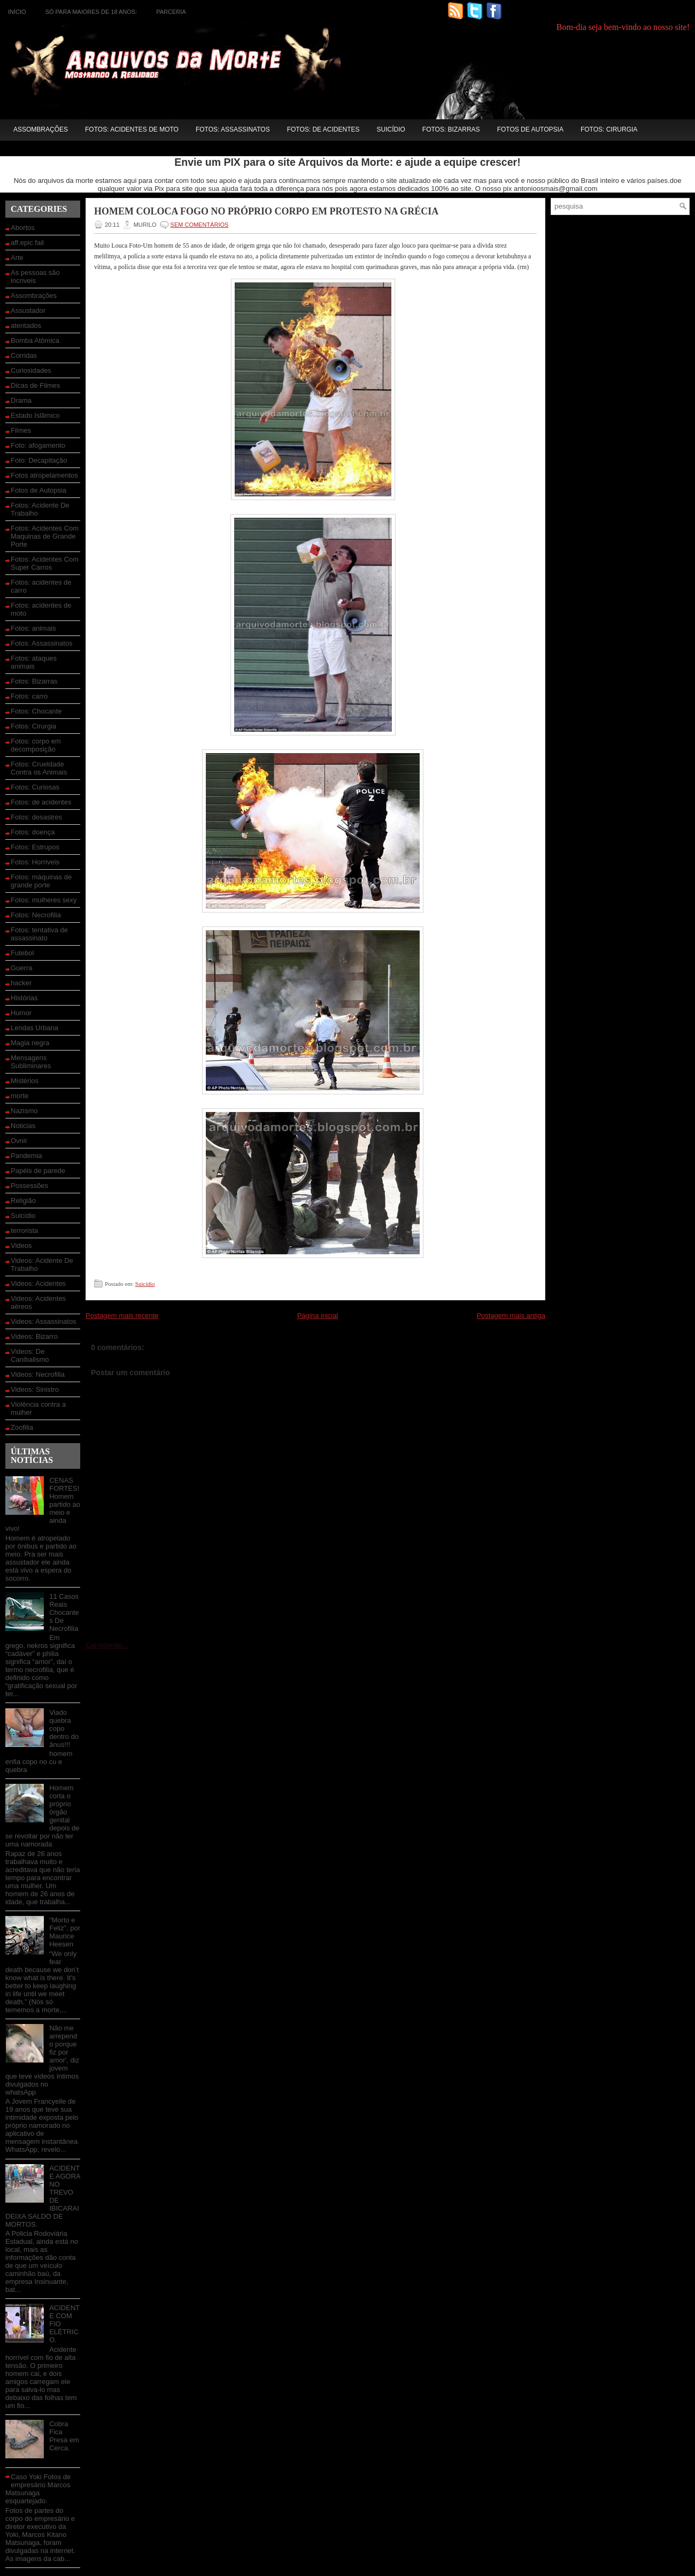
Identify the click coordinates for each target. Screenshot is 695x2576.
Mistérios (24, 1081)
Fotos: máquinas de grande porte (41, 881)
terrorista (24, 1230)
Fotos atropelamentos (44, 475)
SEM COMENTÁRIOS (200, 224)
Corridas (24, 355)
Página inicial (317, 1316)
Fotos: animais (33, 628)
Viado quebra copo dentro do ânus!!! (64, 1728)
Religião (23, 1201)
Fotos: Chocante (36, 711)
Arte (17, 258)
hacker (21, 983)
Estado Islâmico (35, 415)
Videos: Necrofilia (38, 1374)
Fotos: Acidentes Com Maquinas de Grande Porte (45, 536)
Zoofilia (22, 1427)
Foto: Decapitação (39, 460)
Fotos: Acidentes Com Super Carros (45, 563)
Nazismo (24, 1111)
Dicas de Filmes (35, 385)
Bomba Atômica (35, 340)
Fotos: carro (29, 696)
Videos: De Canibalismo (30, 1355)
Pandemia (26, 1156)
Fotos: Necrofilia (36, 915)
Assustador (28, 310)
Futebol (22, 953)
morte (19, 1096)
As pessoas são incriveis (35, 277)
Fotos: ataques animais (34, 662)
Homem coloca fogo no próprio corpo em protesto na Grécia (266, 211)
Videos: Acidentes (38, 1283)
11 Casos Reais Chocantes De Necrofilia (64, 1612)
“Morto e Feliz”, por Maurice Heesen (64, 1932)
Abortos (23, 228)
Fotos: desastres (36, 817)
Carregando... (107, 1645)
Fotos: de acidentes (323, 129)
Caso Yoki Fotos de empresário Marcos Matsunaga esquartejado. (38, 2489)
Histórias (24, 998)
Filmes (21, 430)
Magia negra (30, 1043)
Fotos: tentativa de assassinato (39, 934)
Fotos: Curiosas (35, 787)
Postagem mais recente (122, 1316)
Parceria (171, 12)
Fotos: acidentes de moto (132, 129)
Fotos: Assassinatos (233, 129)
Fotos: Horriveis (35, 862)
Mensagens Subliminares (31, 1062)
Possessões (29, 1186)
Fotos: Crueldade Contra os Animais (39, 768)
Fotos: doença (33, 832)
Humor (21, 1013)
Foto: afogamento (38, 445)
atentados (26, 325)
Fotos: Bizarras (451, 129)
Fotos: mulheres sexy (44, 900)
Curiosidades (31, 370)
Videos (21, 1245)
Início (17, 12)
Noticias (23, 1126)
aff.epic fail (27, 243)
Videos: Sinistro (35, 1389)
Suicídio (390, 129)
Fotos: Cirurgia (609, 129)
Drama (21, 400)
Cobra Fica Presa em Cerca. (64, 2436)
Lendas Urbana (34, 1028)
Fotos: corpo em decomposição (36, 745)
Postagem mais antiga (510, 1316)
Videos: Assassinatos (43, 1321)
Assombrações (40, 129)
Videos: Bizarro (34, 1336)
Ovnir (19, 1141)
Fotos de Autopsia (530, 129)
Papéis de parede (38, 1171)
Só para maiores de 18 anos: (91, 12)
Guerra (21, 968)
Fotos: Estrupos (35, 847)
